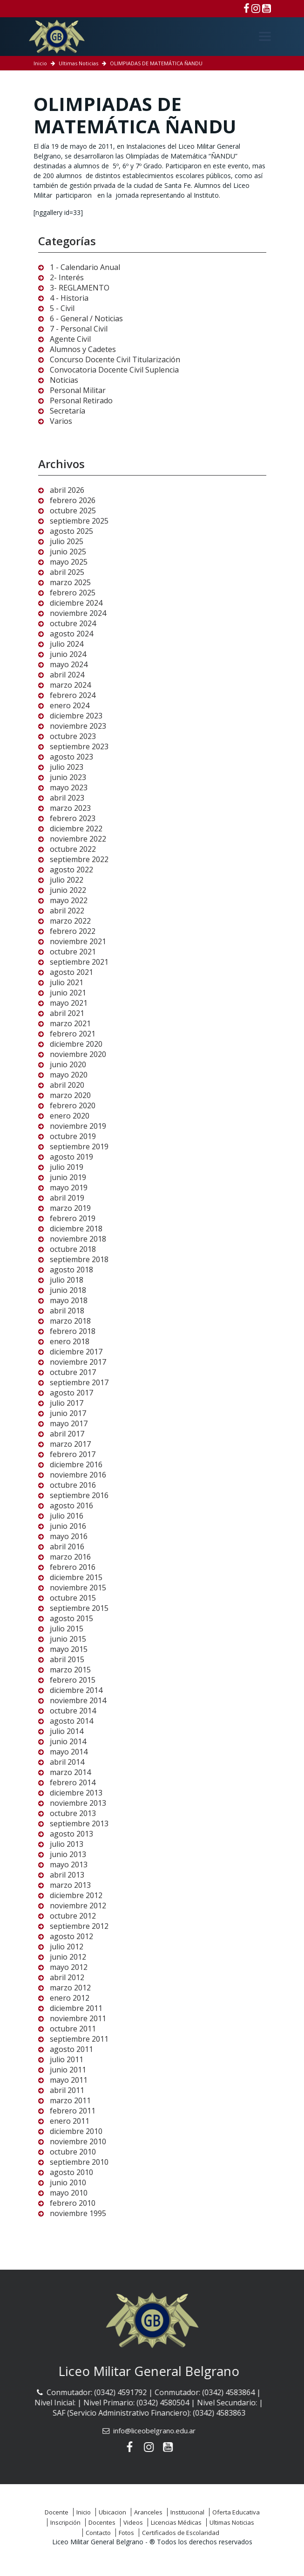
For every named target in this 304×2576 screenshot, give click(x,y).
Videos (133, 2522)
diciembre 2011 (76, 2008)
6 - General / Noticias (86, 318)
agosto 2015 (71, 1618)
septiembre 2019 (79, 1146)
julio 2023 (66, 767)
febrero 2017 (72, 1454)
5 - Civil (62, 308)
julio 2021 (66, 982)
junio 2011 (68, 2070)
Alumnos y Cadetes (83, 349)
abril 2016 (67, 1546)
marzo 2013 (70, 1885)
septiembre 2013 (79, 1823)
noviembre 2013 (78, 1803)
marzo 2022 (70, 921)
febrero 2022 (72, 931)
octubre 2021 (73, 951)
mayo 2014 (69, 1752)
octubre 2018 (73, 1249)
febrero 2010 (72, 2203)
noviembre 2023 (78, 726)
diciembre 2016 (76, 1464)
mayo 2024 (69, 664)
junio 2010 (68, 2182)
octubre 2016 (73, 1485)
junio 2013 (68, 1854)
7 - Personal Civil (79, 329)
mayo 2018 (69, 1300)
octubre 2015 (73, 1598)
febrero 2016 (72, 1567)
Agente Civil (70, 339)
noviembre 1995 (78, 2213)
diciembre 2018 (76, 1228)
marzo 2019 (70, 1208)
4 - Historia (69, 298)
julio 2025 (66, 541)
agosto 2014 (71, 1721)
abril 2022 (67, 910)
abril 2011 (67, 2090)
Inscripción (65, 2522)
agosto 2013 (71, 1834)
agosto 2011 (71, 2049)
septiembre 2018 (79, 1259)
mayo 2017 (69, 1423)
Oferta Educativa (236, 2512)
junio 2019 (68, 1177)
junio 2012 (68, 1957)
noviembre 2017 (78, 1362)
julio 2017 (66, 1403)
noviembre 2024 (78, 613)
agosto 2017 (71, 1393)
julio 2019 (66, 1167)
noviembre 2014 (78, 1700)
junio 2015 (68, 1639)
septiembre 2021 (79, 962)
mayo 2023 (69, 787)
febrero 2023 (72, 818)
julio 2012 (66, 1946)
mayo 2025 (69, 562)
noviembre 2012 (78, 1905)
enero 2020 (69, 1116)
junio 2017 (68, 1413)
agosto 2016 (71, 1505)
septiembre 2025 (79, 521)
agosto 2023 (71, 757)
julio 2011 (66, 2059)
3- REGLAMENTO (79, 288)
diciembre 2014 (76, 1690)
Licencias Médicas (176, 2522)
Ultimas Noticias (78, 63)
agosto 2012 (71, 1936)
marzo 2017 (70, 1444)
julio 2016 (66, 1516)
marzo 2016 (70, 1557)
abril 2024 (67, 675)
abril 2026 (67, 490)
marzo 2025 (70, 582)
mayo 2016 (69, 1536)
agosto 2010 (71, 2172)
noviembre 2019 (78, 1126)
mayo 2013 (69, 1864)
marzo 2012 (70, 1987)
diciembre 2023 (76, 716)
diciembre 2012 (76, 1895)
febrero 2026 (72, 500)
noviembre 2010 (78, 2141)
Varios (61, 421)
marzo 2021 (70, 1023)
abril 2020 (67, 1085)
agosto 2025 (71, 531)
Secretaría (67, 411)
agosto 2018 (71, 1269)
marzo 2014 (70, 1772)
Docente (56, 2512)
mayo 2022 (69, 900)
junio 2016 (68, 1526)
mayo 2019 (69, 1187)
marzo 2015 (70, 1669)
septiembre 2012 (79, 1926)
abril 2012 (67, 1977)
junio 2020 (68, 1064)
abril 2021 (67, 1013)
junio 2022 (68, 890)
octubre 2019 (73, 1136)
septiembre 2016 (79, 1495)
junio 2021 (68, 993)
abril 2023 (67, 798)
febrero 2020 (72, 1105)
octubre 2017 (73, 1372)
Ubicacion (112, 2512)
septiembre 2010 (79, 2162)
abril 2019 (67, 1198)
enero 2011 (69, 2121)
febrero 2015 (72, 1680)
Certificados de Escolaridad (180, 2532)
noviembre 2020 (78, 1054)
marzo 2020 (70, 1095)
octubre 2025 (73, 510)
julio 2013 (66, 1844)
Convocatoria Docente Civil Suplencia (114, 370)
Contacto (98, 2532)
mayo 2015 (69, 1649)
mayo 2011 (69, 2080)
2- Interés (67, 277)
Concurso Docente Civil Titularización (115, 359)
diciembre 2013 (76, 1793)
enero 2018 (69, 1341)
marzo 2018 (70, 1321)
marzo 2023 (70, 808)
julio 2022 (66, 880)
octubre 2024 (73, 623)
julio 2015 (66, 1628)
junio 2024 (68, 654)
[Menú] (265, 36)
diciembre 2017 (76, 1352)
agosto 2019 (71, 1157)
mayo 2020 (69, 1075)
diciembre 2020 (76, 1044)
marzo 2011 (70, 2100)
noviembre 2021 (78, 941)
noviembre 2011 (78, 2018)
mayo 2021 (69, 1003)
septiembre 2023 (79, 746)
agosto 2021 (71, 972)
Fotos (126, 2532)
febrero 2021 (72, 1034)
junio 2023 (68, 777)
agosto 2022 (71, 869)
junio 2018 (68, 1290)
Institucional (187, 2512)
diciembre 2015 (76, 1577)
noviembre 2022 (78, 839)
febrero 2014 (72, 1782)
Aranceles (148, 2512)
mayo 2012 (69, 1967)
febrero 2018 (72, 1331)
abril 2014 (67, 1762)
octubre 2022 (73, 849)
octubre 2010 (73, 2152)
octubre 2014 (73, 1711)
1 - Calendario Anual (85, 267)
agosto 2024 (71, 633)
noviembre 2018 (78, 1239)
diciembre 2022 (76, 828)
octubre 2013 (73, 1813)
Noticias (64, 380)
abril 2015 (67, 1659)
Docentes (101, 2522)
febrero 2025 (72, 592)
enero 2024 (69, 705)
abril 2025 (67, 572)
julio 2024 (66, 644)
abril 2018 (67, 1310)
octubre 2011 (73, 2029)
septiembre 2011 (79, 2039)
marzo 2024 (70, 685)
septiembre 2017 (79, 1382)
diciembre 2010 (76, 2131)
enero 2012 (69, 1998)
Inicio (40, 63)
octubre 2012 (73, 1916)
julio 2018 (66, 1280)
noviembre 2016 (78, 1475)
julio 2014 (66, 1731)
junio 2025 (68, 551)
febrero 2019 (72, 1218)
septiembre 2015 (79, 1608)
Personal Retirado (81, 400)
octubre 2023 (73, 736)
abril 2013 (67, 1875)
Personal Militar (78, 390)
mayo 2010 (69, 2193)
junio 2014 (68, 1741)
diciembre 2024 (76, 603)
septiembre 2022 (79, 859)
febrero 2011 (72, 2111)
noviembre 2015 (78, 1587)
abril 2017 (67, 1434)
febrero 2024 (72, 695)
